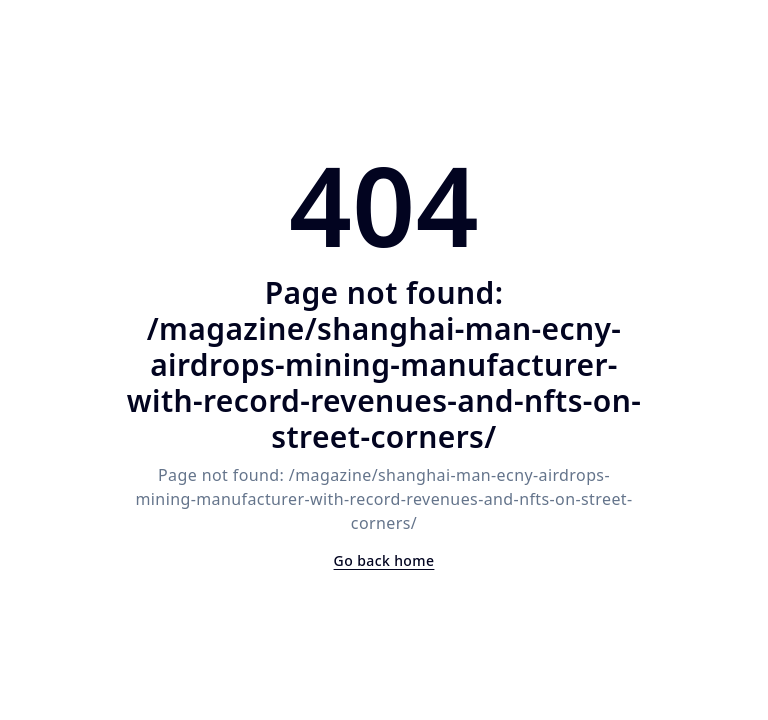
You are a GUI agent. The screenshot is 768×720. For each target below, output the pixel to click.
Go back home (384, 560)
